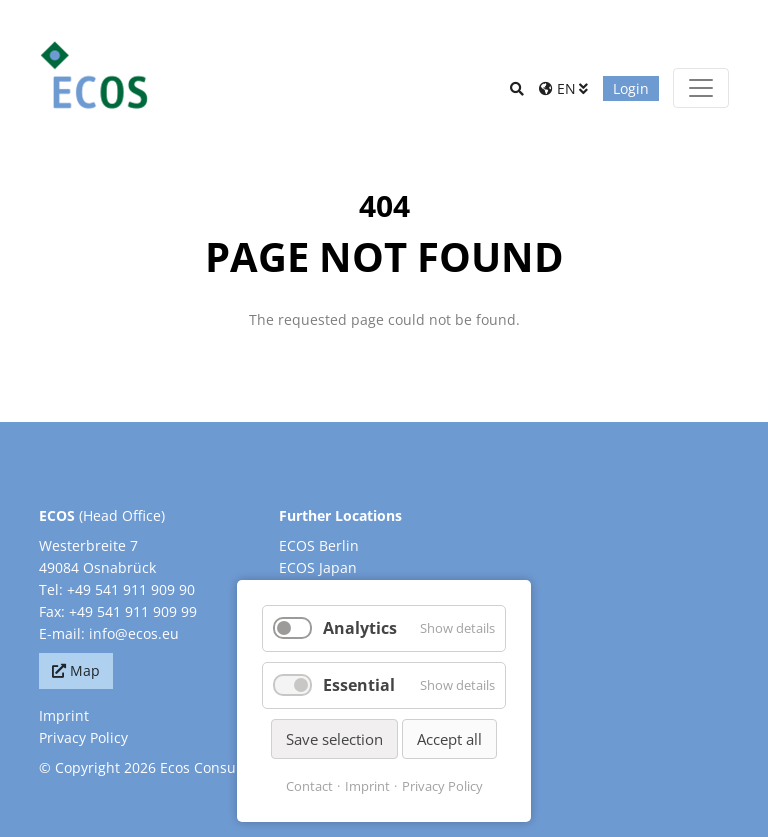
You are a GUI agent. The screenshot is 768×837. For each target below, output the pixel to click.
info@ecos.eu (134, 633)
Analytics (360, 628)
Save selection (334, 739)
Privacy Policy (83, 737)
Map (85, 670)
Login (631, 88)
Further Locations (340, 515)
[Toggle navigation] (701, 88)
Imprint (64, 715)
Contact (309, 786)
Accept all (449, 739)
